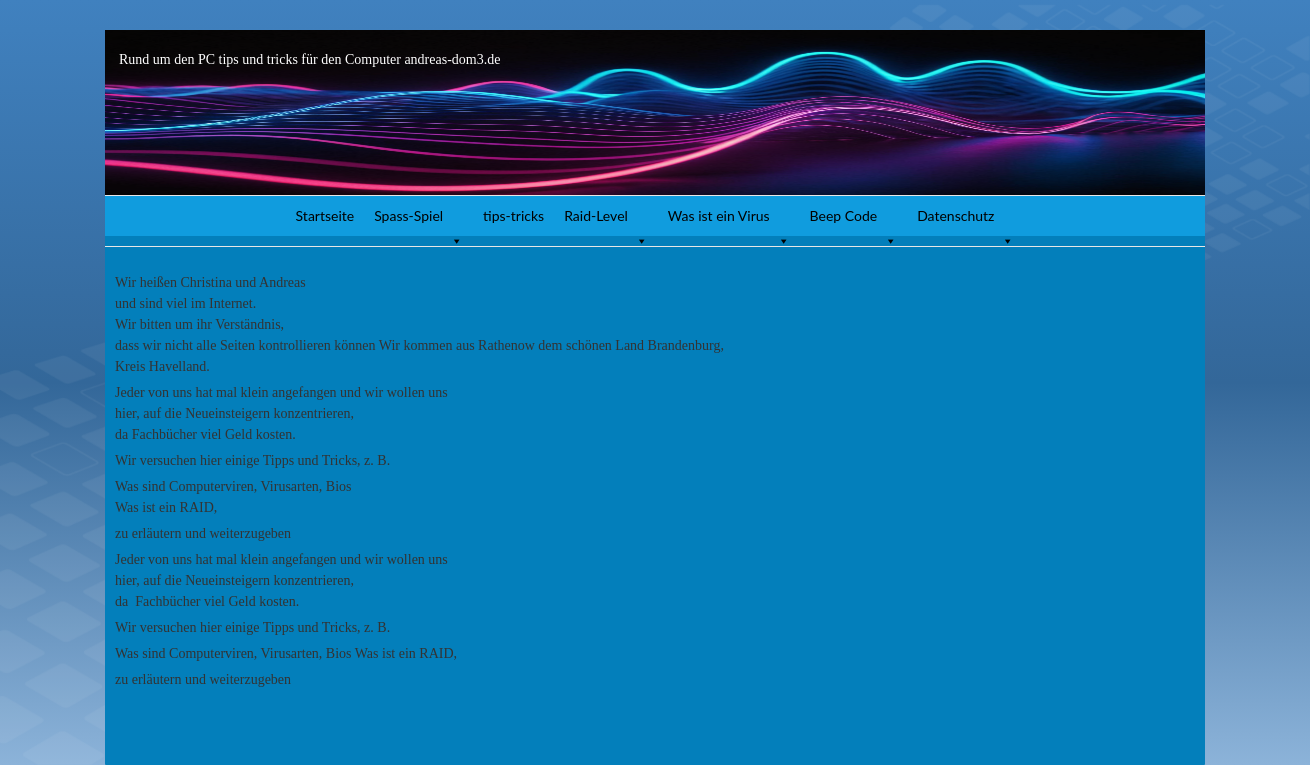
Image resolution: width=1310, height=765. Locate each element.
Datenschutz (965, 221)
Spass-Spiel (418, 221)
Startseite (325, 215)
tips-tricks (513, 215)
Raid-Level (606, 221)
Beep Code (854, 221)
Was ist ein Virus (729, 221)
